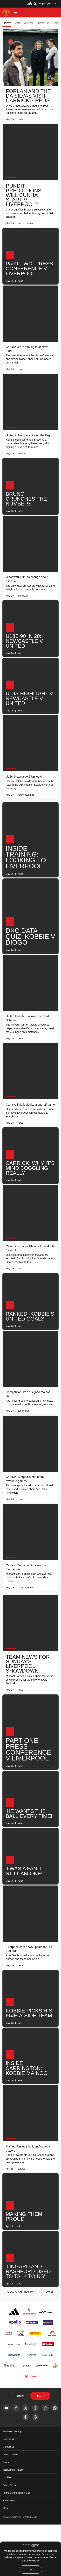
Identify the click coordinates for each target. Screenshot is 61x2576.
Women (28, 23)
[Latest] (49, 2344)
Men (17, 23)
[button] (15, 12)
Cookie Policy (32, 2560)
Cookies (7, 2529)
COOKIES (30, 2546)
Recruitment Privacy (13, 2521)
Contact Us (8, 2498)
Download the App (12, 2483)
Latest (6, 23)
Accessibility (9, 2490)
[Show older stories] (20, 2344)
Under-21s (43, 23)
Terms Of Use (10, 2536)
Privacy (7, 2513)
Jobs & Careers (11, 2506)
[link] (53, 119)
